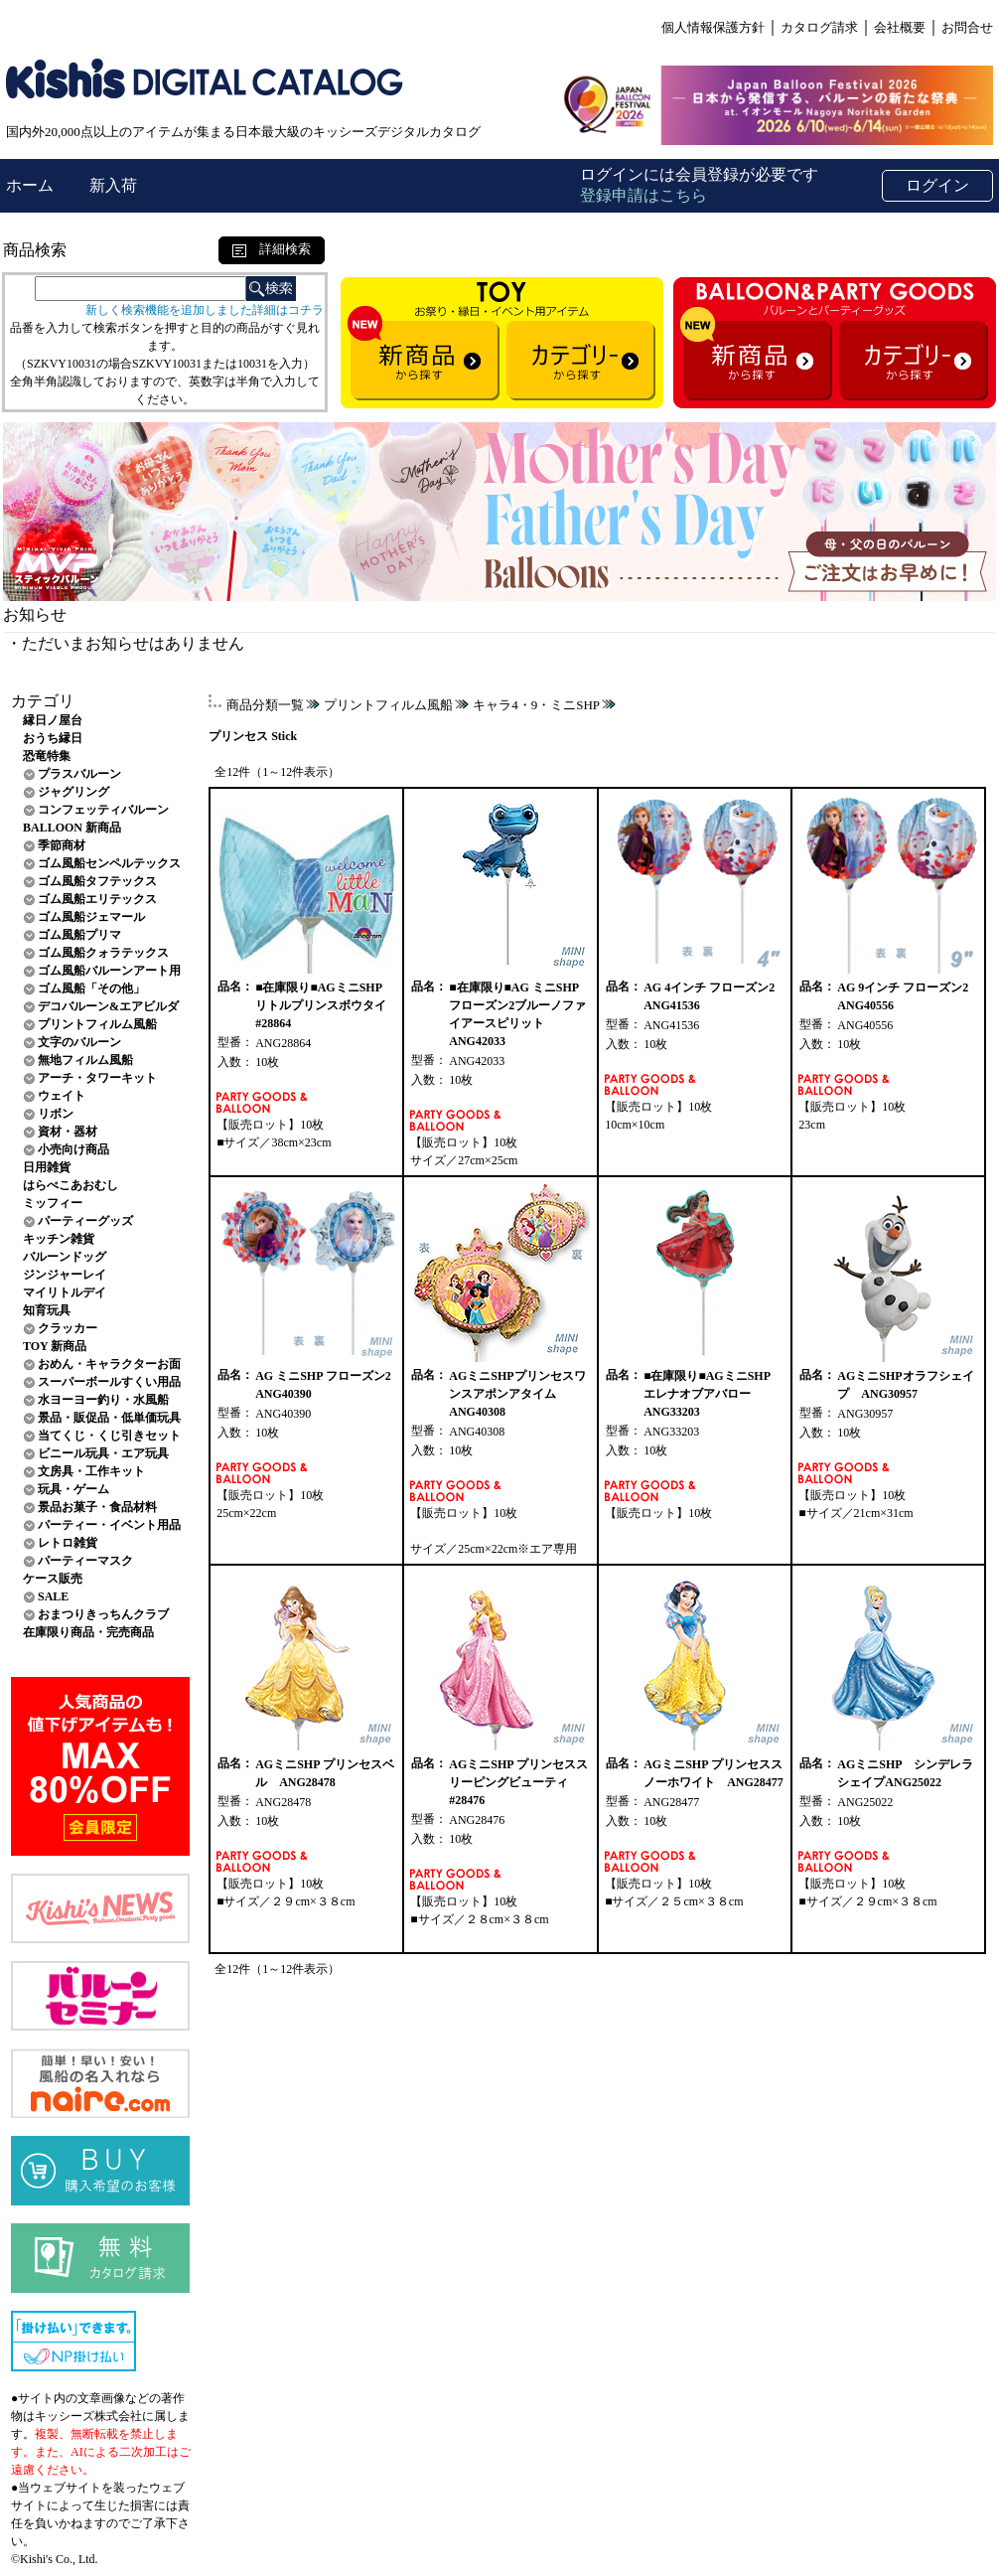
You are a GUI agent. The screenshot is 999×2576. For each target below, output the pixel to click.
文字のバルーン (79, 1042)
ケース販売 (52, 1579)
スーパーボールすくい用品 (109, 1382)
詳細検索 (271, 248)
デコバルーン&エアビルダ (108, 1006)
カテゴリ (42, 700)
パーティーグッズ (85, 1221)
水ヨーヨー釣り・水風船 (103, 1400)
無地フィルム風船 (85, 1060)
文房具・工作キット (91, 1471)
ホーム (32, 185)
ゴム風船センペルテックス (109, 863)
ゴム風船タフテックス (97, 881)
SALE (53, 1596)
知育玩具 (47, 1310)
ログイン (937, 185)
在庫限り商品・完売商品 (88, 1632)
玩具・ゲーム (73, 1489)
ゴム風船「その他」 (91, 988)
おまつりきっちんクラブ (103, 1614)
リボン (55, 1114)
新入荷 (113, 185)
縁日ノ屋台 (52, 720)
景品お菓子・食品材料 (97, 1507)
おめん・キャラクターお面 (109, 1364)
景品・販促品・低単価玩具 (109, 1418)
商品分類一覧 (265, 704)
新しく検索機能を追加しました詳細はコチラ (204, 310)
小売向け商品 (73, 1149)
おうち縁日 (52, 738)
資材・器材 (67, 1131)
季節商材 (61, 845)
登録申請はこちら (643, 195)
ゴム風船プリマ (79, 935)
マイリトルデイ (64, 1292)
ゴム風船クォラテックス (103, 953)
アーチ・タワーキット (97, 1078)
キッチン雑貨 (58, 1239)
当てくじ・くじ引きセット (109, 1435)
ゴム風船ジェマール (91, 917)
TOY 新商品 (54, 1346)
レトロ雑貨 (67, 1543)
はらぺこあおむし (70, 1185)
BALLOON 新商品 (72, 827)
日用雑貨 (47, 1167)
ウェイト (61, 1096)
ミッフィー (52, 1203)
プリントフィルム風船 (97, 1024)
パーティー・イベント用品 (109, 1525)
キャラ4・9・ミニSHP (536, 704)
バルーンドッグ (64, 1257)
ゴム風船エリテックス (97, 899)
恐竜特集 (47, 756)
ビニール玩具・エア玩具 (103, 1453)
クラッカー (67, 1328)
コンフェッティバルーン (103, 810)
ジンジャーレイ (64, 1275)
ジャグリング (73, 792)
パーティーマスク (85, 1561)
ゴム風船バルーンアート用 (109, 971)
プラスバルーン (79, 774)
